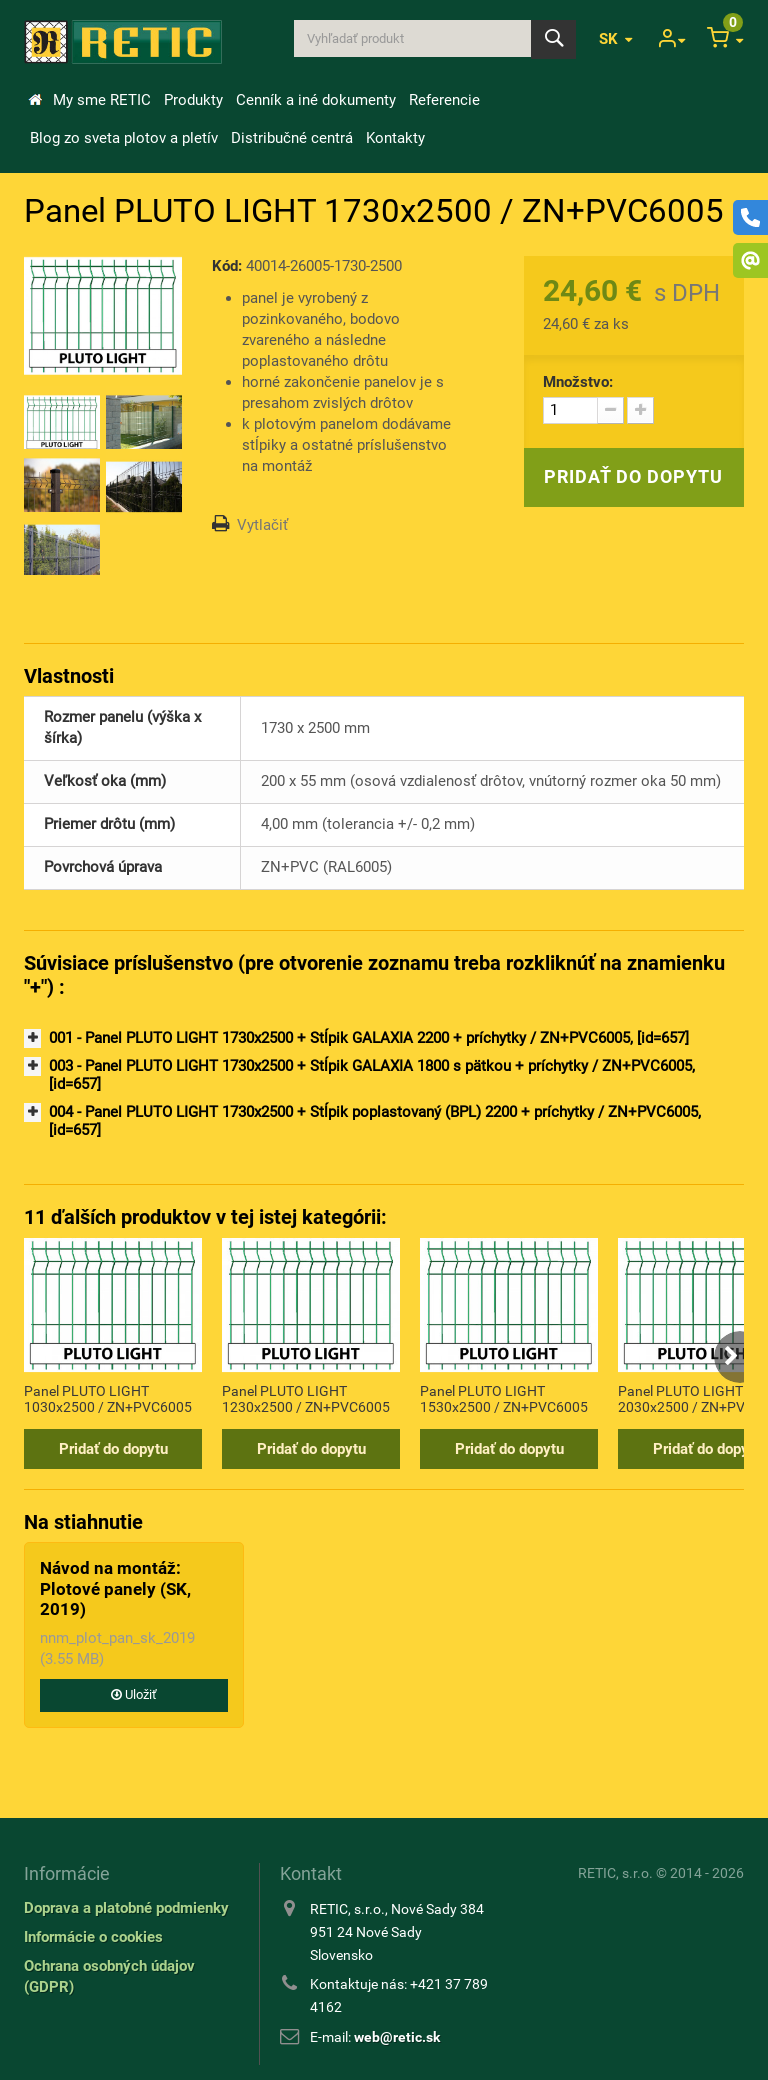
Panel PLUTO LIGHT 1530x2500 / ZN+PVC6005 (504, 1399)
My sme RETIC (102, 100)
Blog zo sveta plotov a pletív (124, 138)
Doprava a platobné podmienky (126, 1908)
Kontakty (395, 138)
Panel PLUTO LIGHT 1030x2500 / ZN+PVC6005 (108, 1399)
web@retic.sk (397, 2037)
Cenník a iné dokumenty (316, 100)
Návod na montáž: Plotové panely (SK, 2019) (115, 1588)
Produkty (193, 100)
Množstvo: (578, 382)
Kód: (227, 266)
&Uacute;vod (35, 100)
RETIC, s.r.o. (615, 1873)
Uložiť (134, 1694)
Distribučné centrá (292, 138)
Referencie (444, 100)
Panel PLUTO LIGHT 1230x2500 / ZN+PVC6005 (306, 1399)
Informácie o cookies (93, 1937)
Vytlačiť (262, 525)
